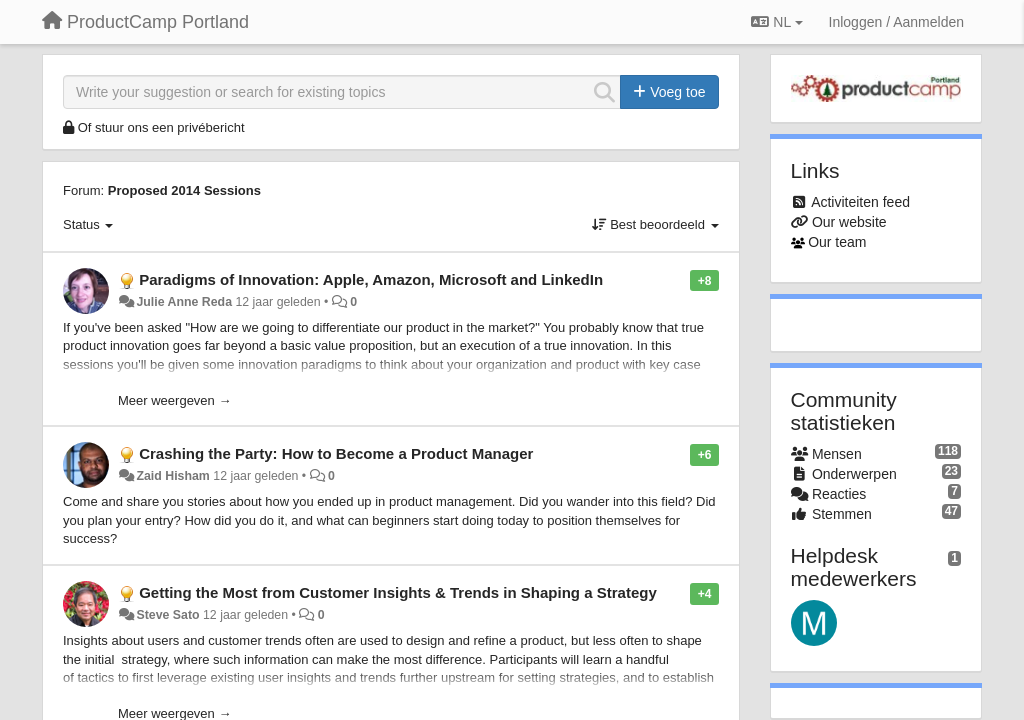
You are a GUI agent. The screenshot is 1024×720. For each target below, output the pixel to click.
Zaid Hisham (172, 476)
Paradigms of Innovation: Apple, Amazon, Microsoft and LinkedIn (371, 279)
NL (776, 22)
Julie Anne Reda (184, 302)
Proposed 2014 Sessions (184, 190)
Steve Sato (167, 615)
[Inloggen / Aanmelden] (896, 22)
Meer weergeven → (174, 400)
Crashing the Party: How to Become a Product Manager (336, 453)
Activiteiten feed (860, 202)
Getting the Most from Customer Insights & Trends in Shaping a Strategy (398, 592)
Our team (837, 242)
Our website (849, 222)
